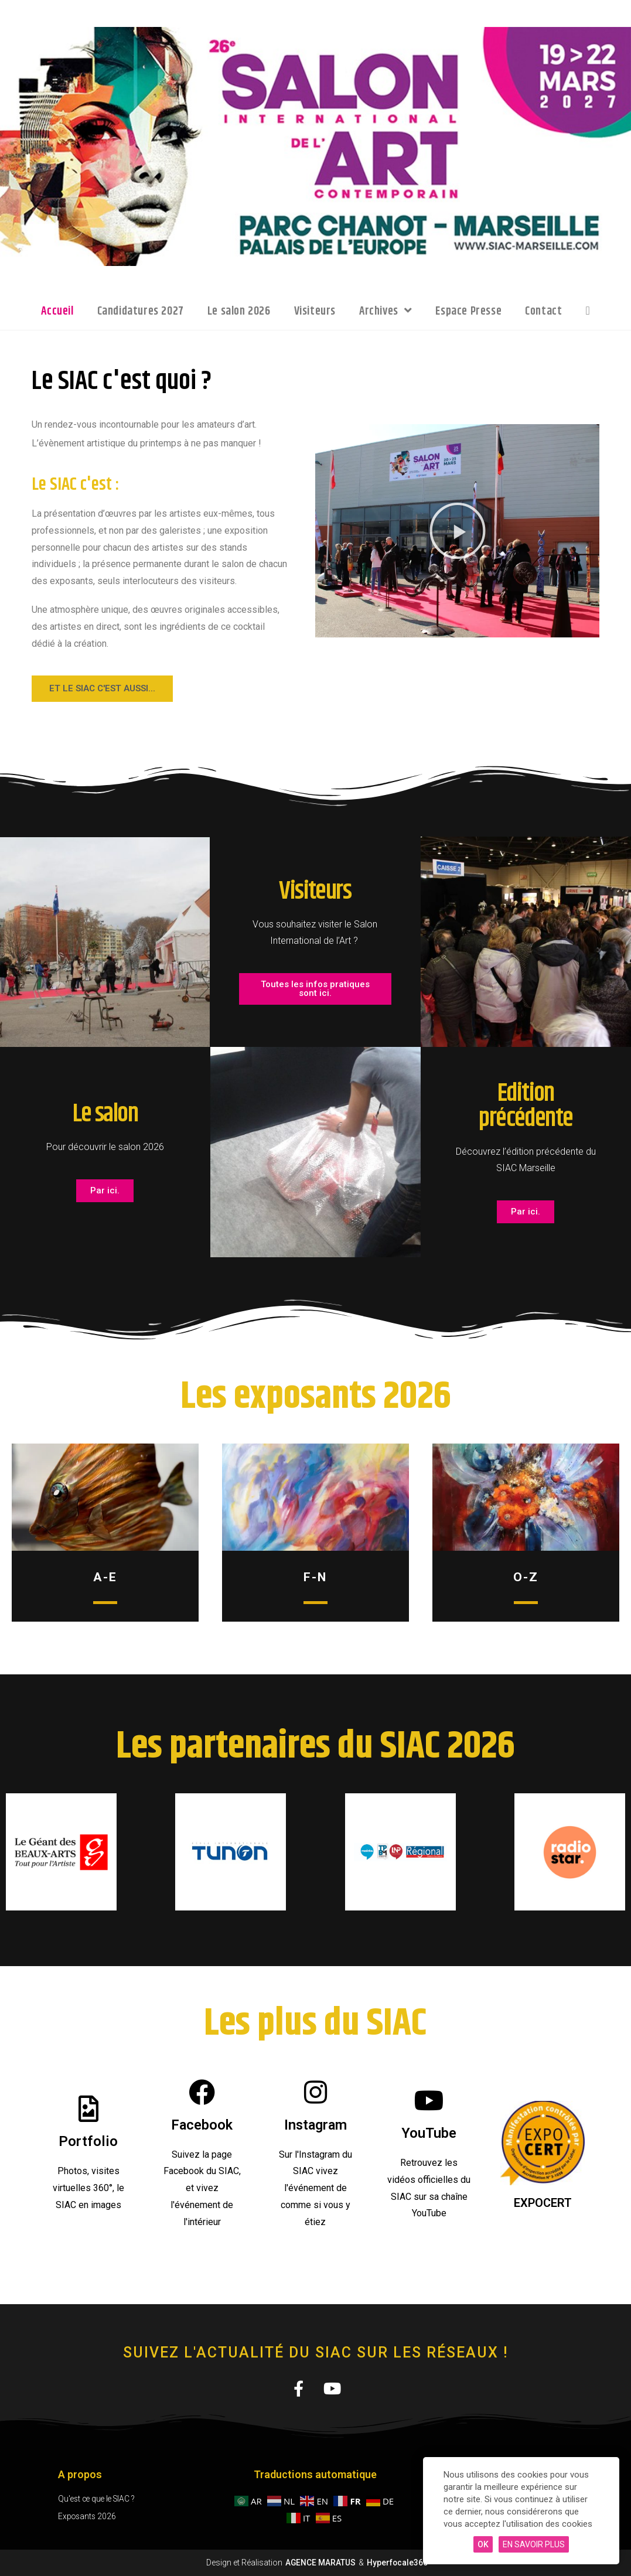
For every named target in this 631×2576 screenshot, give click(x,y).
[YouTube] (429, 2100)
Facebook (202, 2124)
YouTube (429, 2132)
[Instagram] (315, 2092)
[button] (457, 530)
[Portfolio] (88, 2109)
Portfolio (88, 2141)
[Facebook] (202, 2092)
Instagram (315, 2124)
